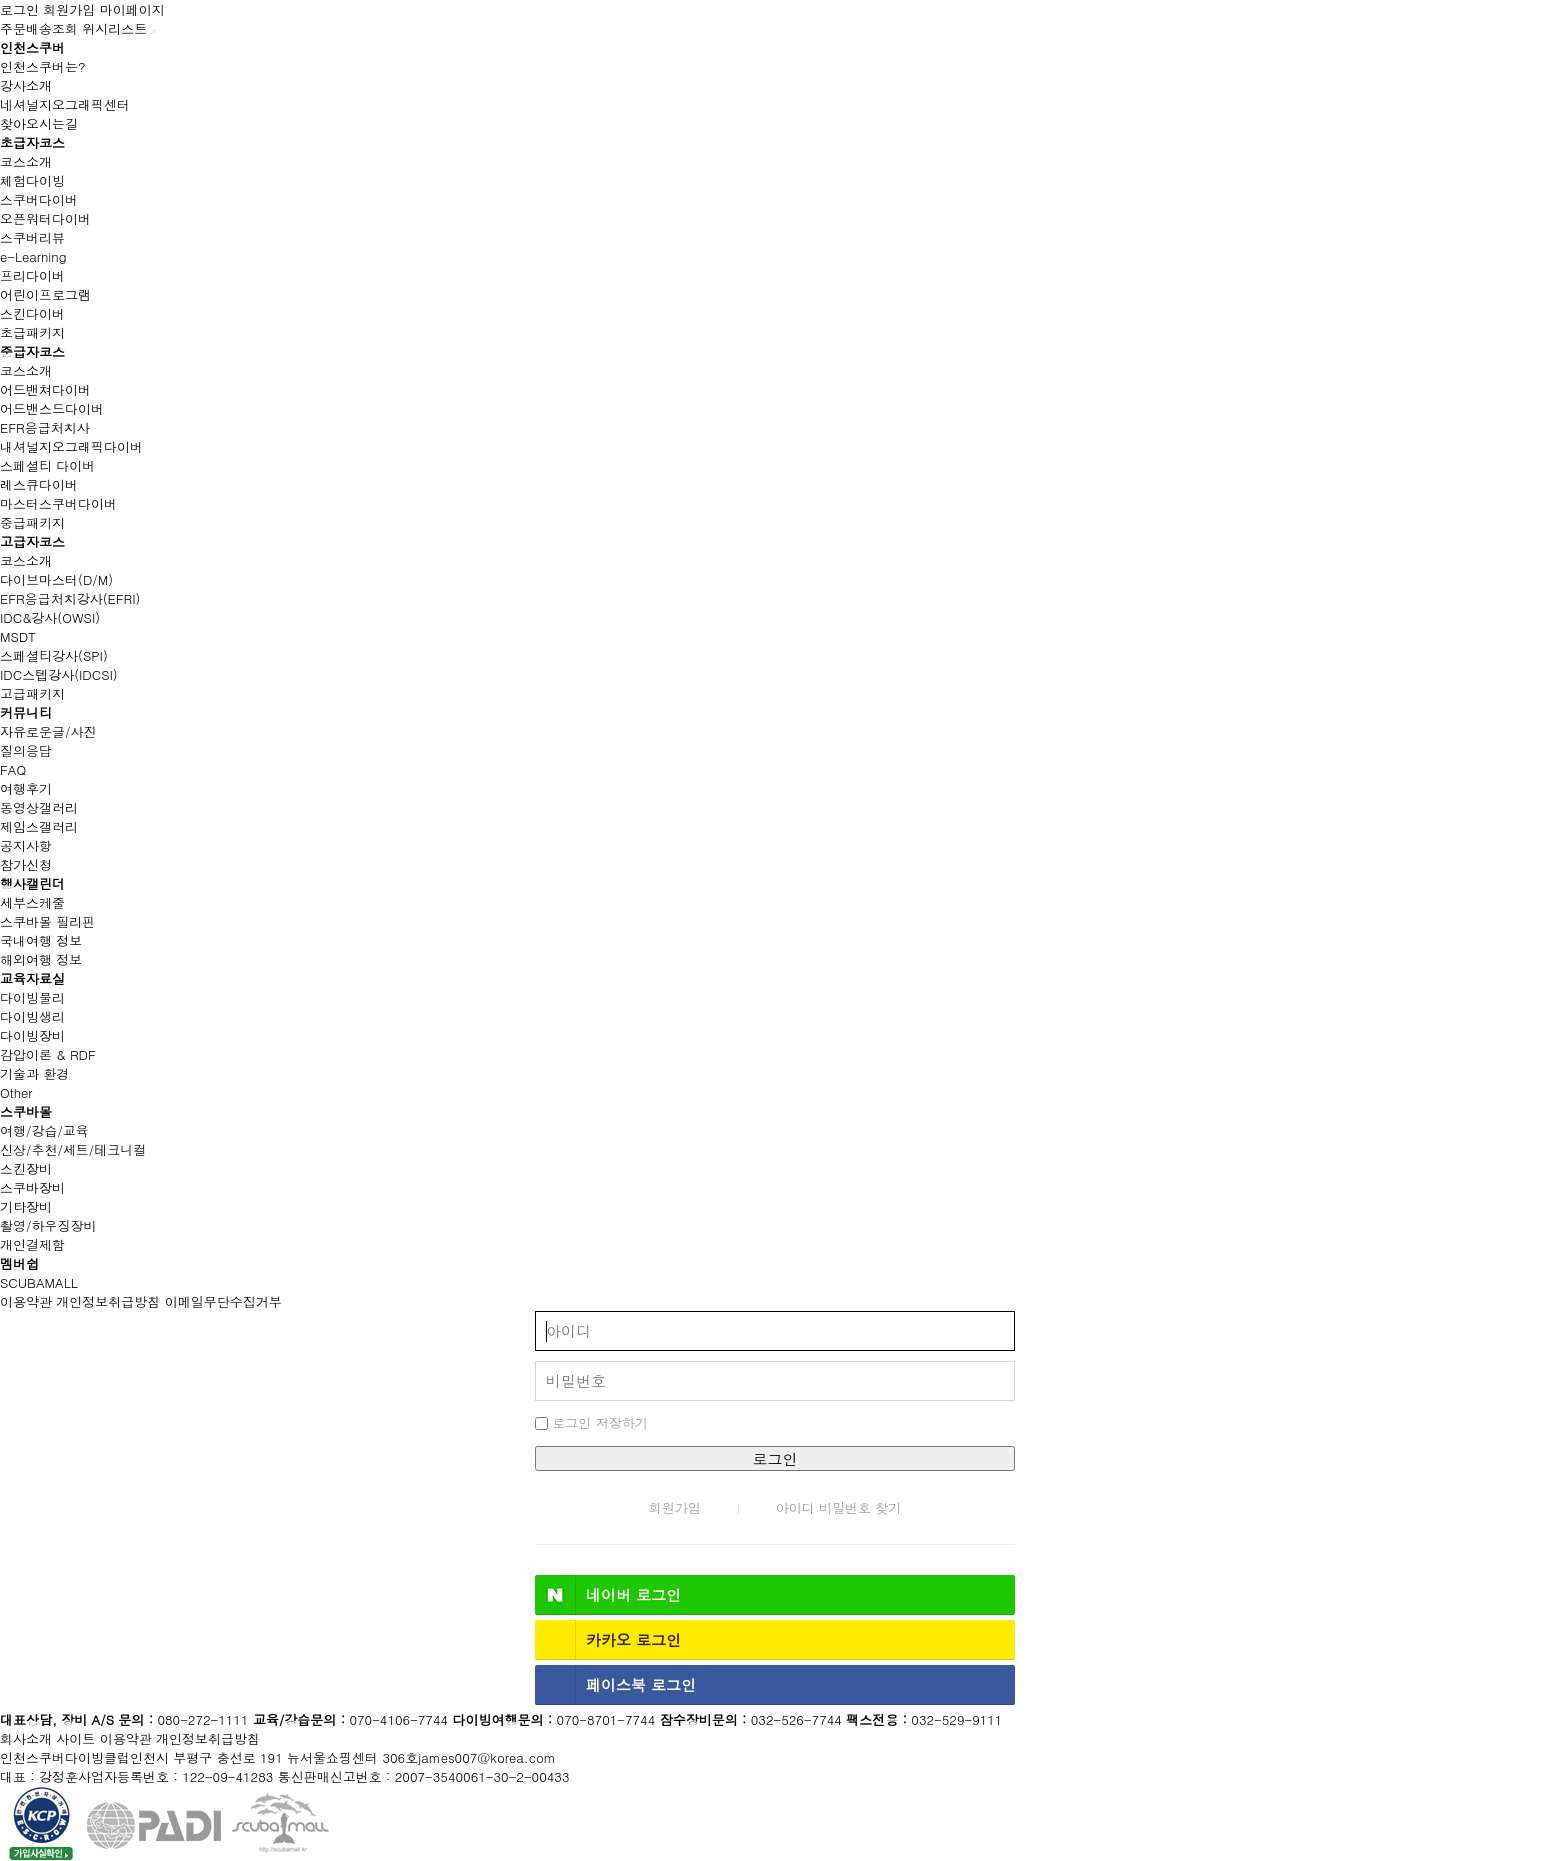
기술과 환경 (34, 1073)
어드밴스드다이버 (52, 408)
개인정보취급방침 (108, 1301)
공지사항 (26, 845)
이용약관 (26, 1301)
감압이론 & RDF (48, 1054)
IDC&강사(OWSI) (50, 617)
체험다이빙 (32, 180)
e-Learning (33, 256)
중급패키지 (32, 522)
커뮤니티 (26, 712)
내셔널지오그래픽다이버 (71, 446)
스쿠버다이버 (39, 199)
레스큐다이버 (39, 484)
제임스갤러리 (39, 826)
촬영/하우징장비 (48, 1225)
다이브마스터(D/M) (56, 579)
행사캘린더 (32, 883)
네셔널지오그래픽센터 (65, 104)
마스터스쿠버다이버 (58, 503)
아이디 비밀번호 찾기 (839, 1507)
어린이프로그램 (45, 294)
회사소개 (26, 1738)
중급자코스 (32, 351)
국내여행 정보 (41, 940)
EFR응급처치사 (45, 427)
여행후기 (26, 788)
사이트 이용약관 (103, 1738)
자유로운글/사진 (48, 731)
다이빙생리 (32, 1016)
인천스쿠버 (32, 47)
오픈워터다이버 (45, 218)
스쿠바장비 (32, 1187)
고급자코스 (32, 541)
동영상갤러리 (39, 807)
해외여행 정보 (41, 959)
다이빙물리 (32, 997)
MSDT (18, 636)
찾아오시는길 (39, 123)
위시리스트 (114, 28)
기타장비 (26, 1206)
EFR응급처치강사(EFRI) (70, 598)
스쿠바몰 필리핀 (47, 921)
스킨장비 (26, 1168)
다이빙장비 (32, 1035)
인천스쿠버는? (43, 66)
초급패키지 (32, 332)
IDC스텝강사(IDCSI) (59, 674)
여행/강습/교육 (44, 1130)
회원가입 (69, 9)
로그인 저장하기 (591, 1422)
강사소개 (26, 85)
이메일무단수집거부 (223, 1301)
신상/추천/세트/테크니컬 (73, 1149)
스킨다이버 (32, 313)
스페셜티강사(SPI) (54, 655)
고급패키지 (32, 693)
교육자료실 (32, 978)
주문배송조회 (39, 28)
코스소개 (26, 161)
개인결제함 (32, 1244)
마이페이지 (132, 9)
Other (16, 1092)
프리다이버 (32, 275)
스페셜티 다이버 (47, 465)
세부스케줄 (32, 902)
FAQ (13, 769)
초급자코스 (32, 142)
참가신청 (26, 864)
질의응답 (26, 750)
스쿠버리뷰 (32, 237)
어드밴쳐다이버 (45, 389)
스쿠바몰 (26, 1111)
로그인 (19, 9)
